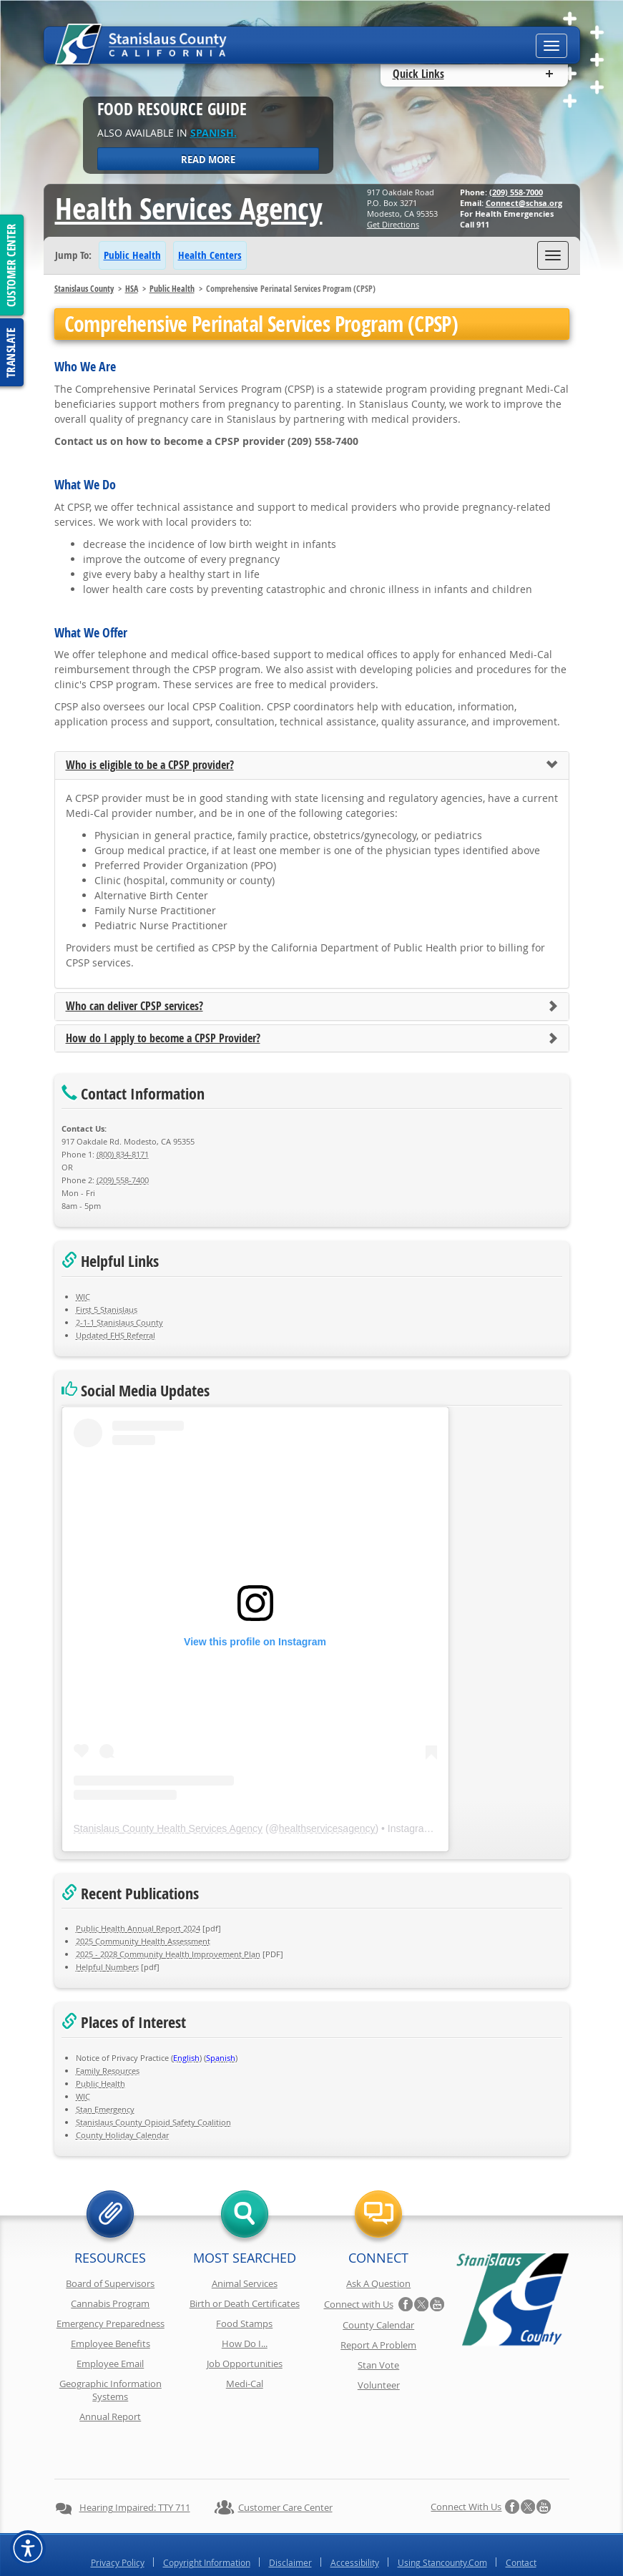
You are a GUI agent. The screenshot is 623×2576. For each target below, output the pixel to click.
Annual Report (110, 2416)
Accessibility (354, 2524)
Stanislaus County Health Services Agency (168, 1828)
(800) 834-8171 (123, 1154)
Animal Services (245, 2283)
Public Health (132, 255)
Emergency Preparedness (111, 2323)
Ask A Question (378, 2283)
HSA (131, 289)
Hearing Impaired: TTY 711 (134, 2469)
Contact (521, 2524)
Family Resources (107, 2070)
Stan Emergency (105, 2109)
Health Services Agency (189, 208)
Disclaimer (290, 2524)
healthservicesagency (327, 1828)
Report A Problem (378, 2345)
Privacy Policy (117, 2524)
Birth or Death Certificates (245, 2303)
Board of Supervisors (110, 2283)
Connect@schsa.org (524, 202)
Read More (208, 159)
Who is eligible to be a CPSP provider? (150, 765)
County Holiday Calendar (122, 2135)
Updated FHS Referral (115, 1335)
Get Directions (393, 224)
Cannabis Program (110, 2303)
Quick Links (418, 74)
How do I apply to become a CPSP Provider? (163, 1038)
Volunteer (379, 2385)
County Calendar (378, 2324)
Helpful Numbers (107, 1967)
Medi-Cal (244, 2383)
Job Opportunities (245, 2363)
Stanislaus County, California (326, 2562)
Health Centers (210, 255)
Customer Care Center (285, 2469)
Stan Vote (378, 2365)
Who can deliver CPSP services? (134, 1006)
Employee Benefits (110, 2343)
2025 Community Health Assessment (143, 1941)
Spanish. (213, 132)
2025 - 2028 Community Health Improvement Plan (168, 1954)
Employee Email (110, 2363)
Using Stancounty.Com (442, 2524)
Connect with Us (358, 2304)
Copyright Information (206, 2524)
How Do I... (245, 2343)
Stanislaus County (84, 289)
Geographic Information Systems (110, 2390)
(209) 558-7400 (123, 1180)
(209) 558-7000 (516, 192)
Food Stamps (244, 2323)
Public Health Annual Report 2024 (138, 1928)
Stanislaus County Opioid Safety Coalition (153, 2122)
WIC (83, 1296)
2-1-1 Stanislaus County (119, 1322)
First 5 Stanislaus (106, 1309)
